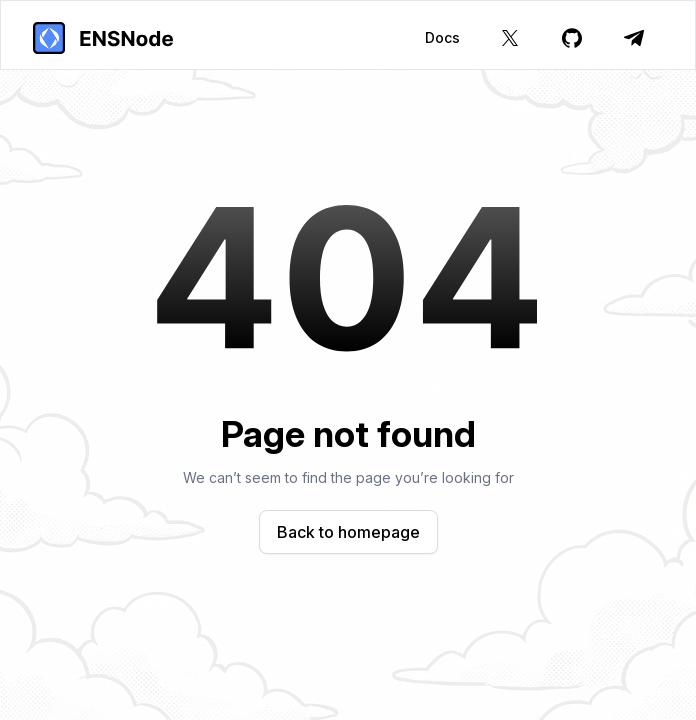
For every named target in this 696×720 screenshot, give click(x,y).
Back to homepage (348, 532)
